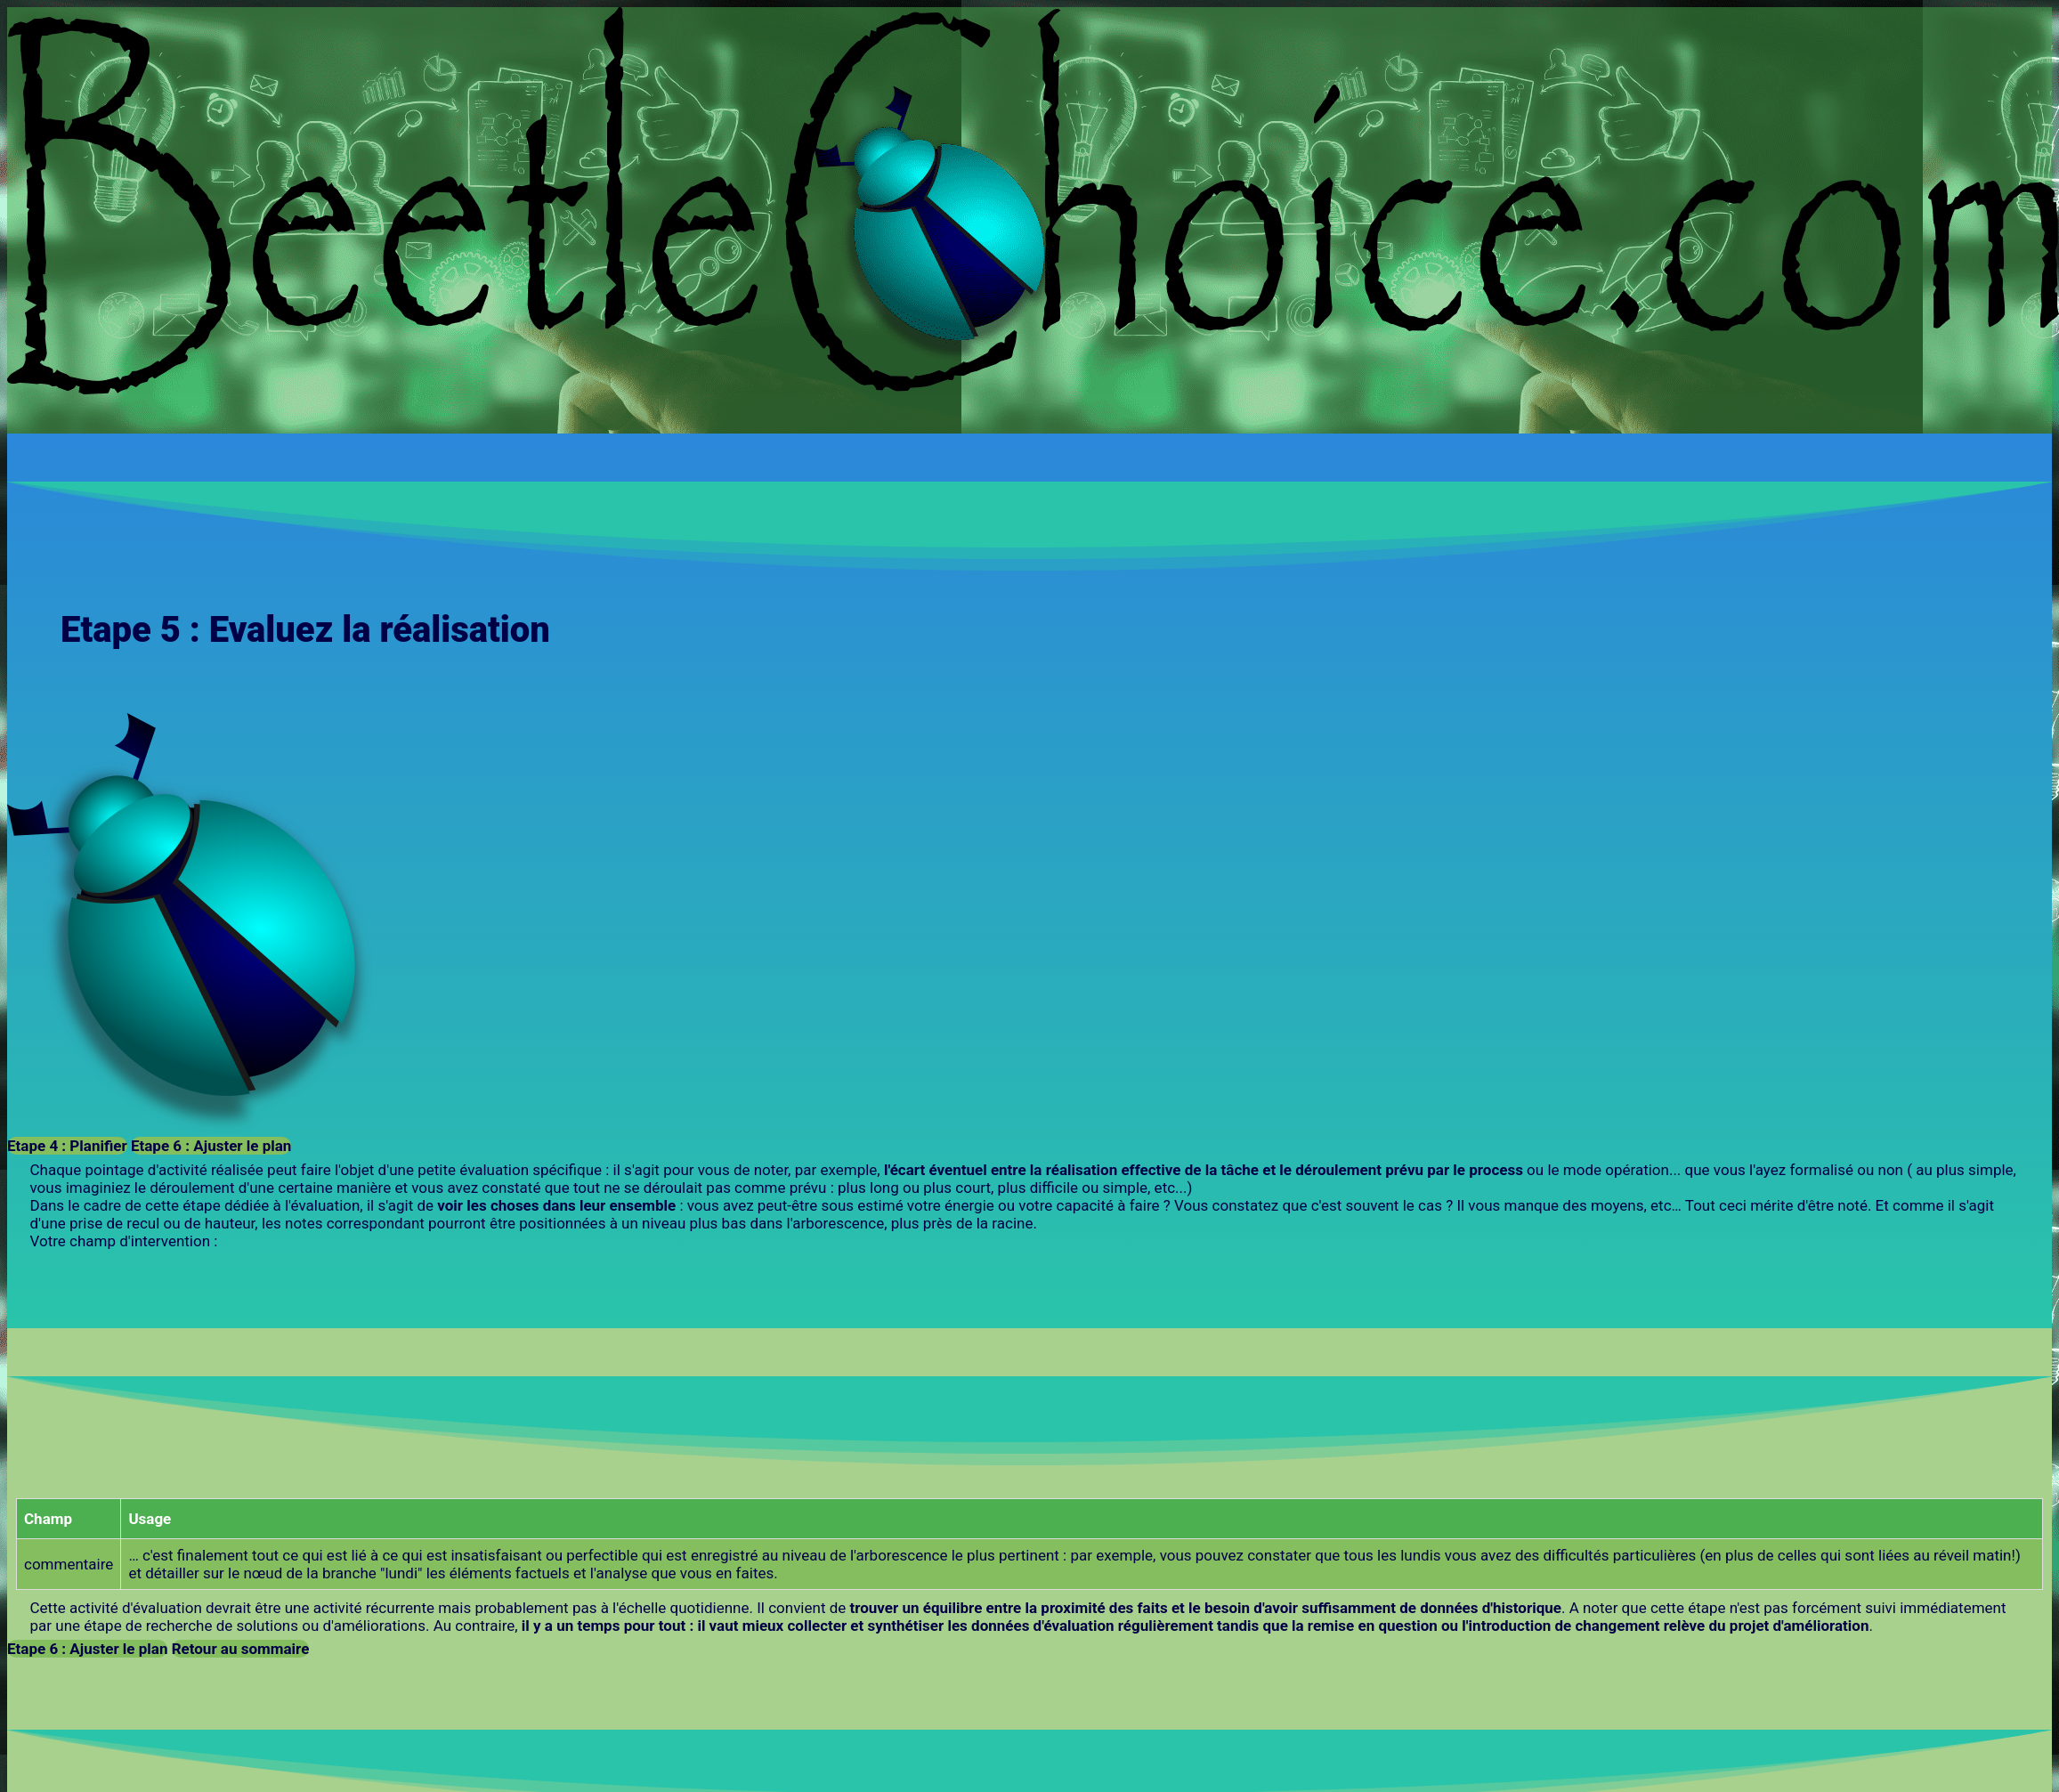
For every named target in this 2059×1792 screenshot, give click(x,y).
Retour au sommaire (241, 1649)
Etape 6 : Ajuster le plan (211, 1146)
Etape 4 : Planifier (67, 1146)
